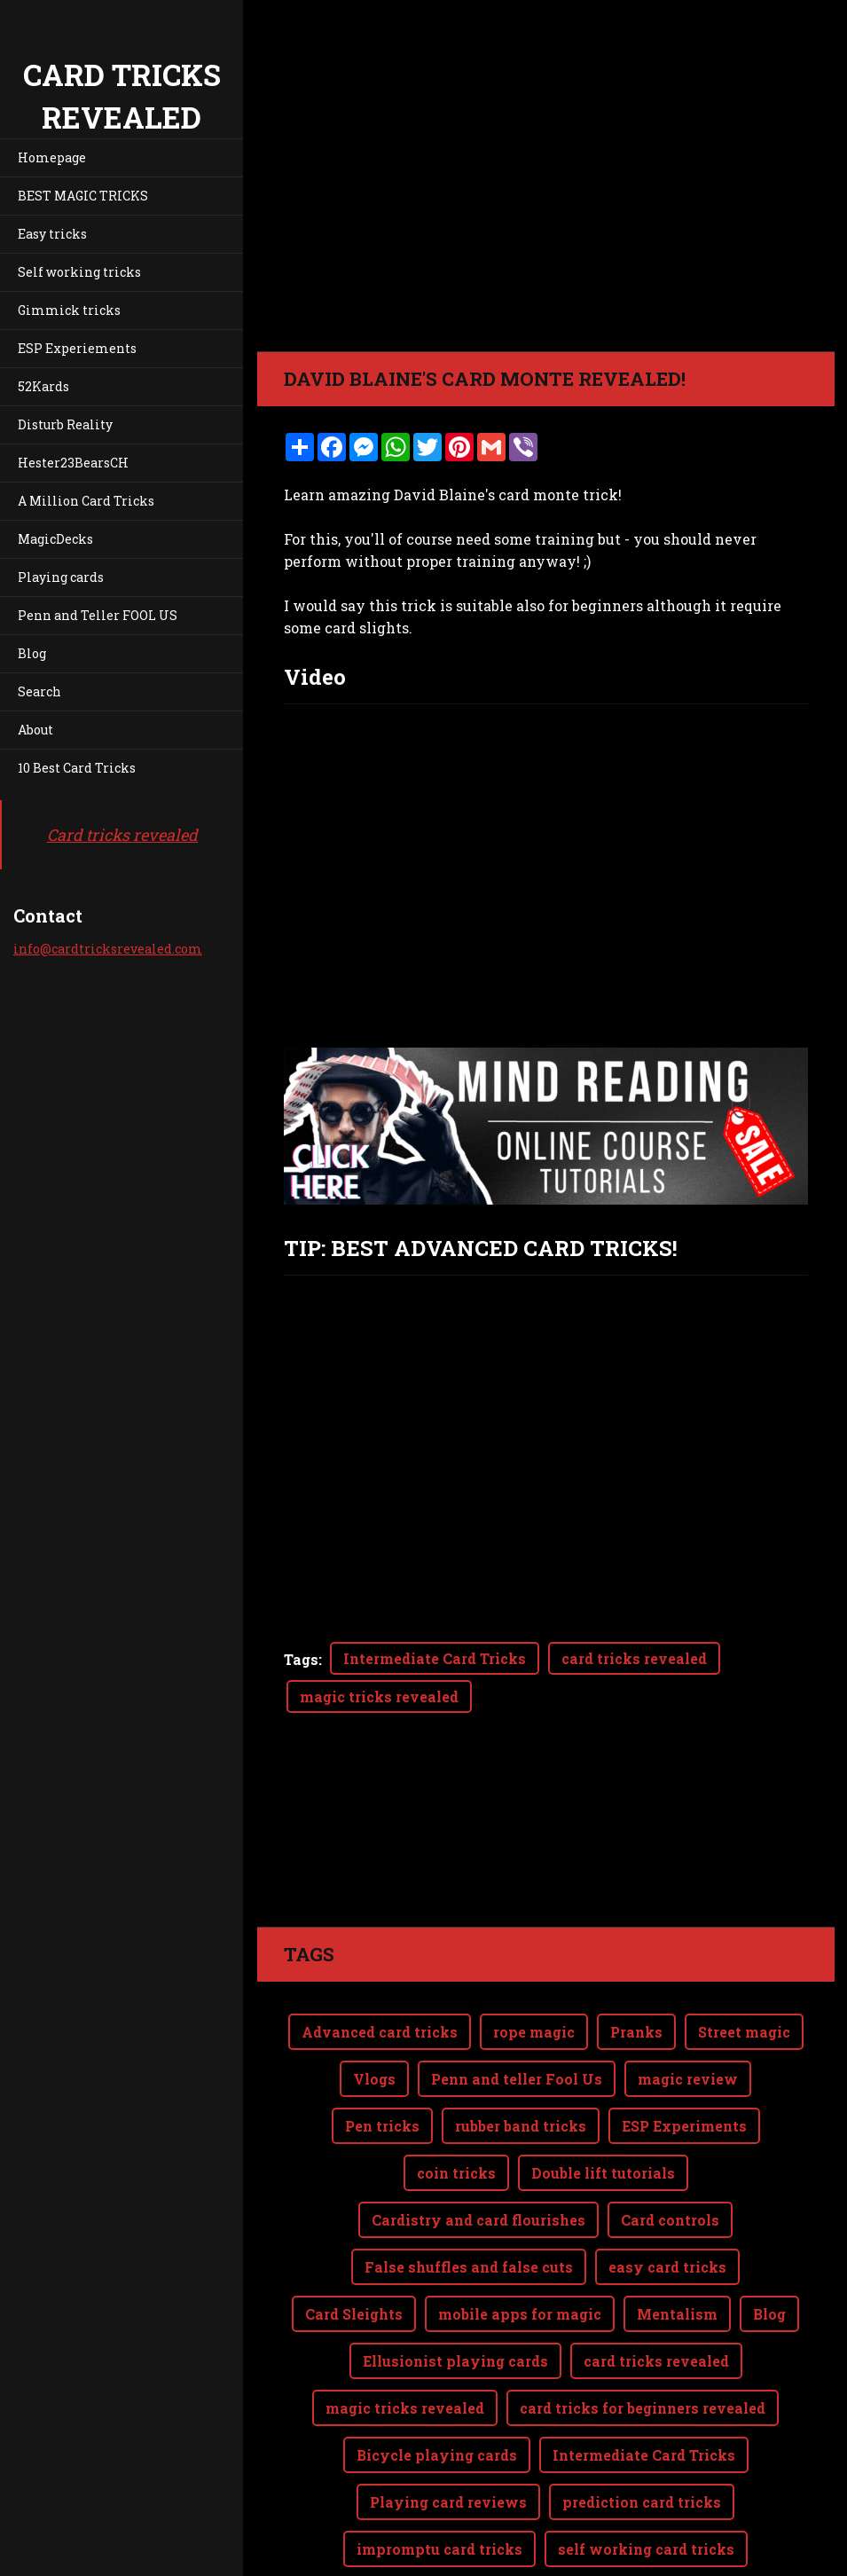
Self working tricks (79, 271)
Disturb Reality (65, 424)
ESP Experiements (77, 348)
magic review (688, 2008)
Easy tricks (52, 233)
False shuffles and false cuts (469, 2196)
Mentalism (677, 2243)
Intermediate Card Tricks (434, 1658)
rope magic (534, 1961)
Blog (32, 653)
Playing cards (61, 577)
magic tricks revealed (379, 1696)
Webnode (792, 2552)
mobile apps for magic (519, 2243)
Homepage (52, 157)
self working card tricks (646, 2478)
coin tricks (456, 2102)
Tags (301, 1659)
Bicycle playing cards (437, 2384)
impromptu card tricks (439, 2478)
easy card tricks (667, 2196)
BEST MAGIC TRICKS (83, 195)
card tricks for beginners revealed (642, 2337)
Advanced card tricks (380, 1961)
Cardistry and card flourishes (478, 2149)
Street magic (744, 1961)
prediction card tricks (641, 2431)
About (35, 729)
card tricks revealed (634, 1658)
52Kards (43, 386)
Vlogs (374, 2008)
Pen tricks (382, 2055)
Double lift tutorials (603, 2102)
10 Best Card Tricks (77, 767)
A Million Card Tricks (86, 500)
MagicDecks (55, 538)
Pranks (636, 1961)
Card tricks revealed (122, 834)
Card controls (670, 2149)
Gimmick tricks (69, 310)
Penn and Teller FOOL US (97, 615)
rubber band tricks (520, 2055)
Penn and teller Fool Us (516, 2008)
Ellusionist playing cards (455, 2290)
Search (39, 691)
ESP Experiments (684, 2055)
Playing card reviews (448, 2431)
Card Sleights (354, 2243)
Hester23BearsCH (73, 462)
